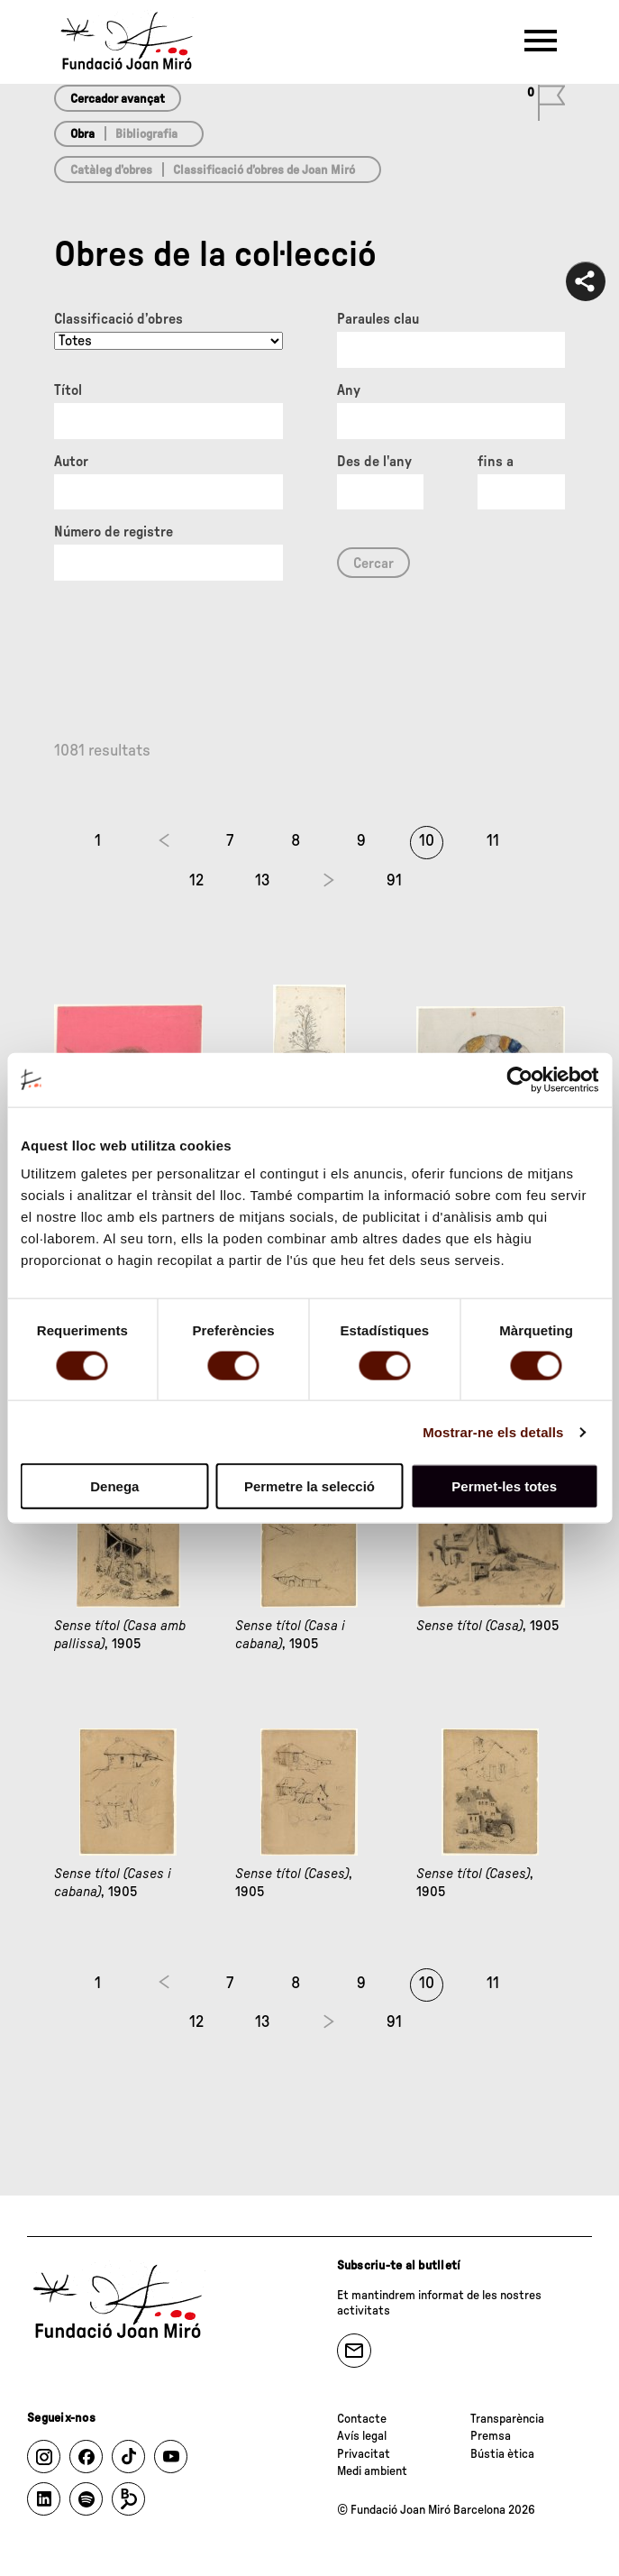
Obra (82, 134)
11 (493, 841)
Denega (114, 1486)
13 (262, 881)
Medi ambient (372, 2471)
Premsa (490, 2436)
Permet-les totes (504, 1486)
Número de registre (113, 532)
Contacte (362, 2419)
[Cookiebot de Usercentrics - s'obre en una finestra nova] (519, 1079)
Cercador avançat (117, 99)
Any (348, 390)
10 (426, 841)
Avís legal (362, 2436)
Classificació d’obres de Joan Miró (264, 170)
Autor (71, 461)
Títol (68, 390)
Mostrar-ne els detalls (493, 1431)
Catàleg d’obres (111, 170)
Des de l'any (374, 461)
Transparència (507, 2419)
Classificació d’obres (118, 319)
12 (196, 881)
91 (394, 881)
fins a (496, 461)
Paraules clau (378, 319)
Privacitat (363, 2454)
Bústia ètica (502, 2454)
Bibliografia (146, 134)
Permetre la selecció (309, 1486)
